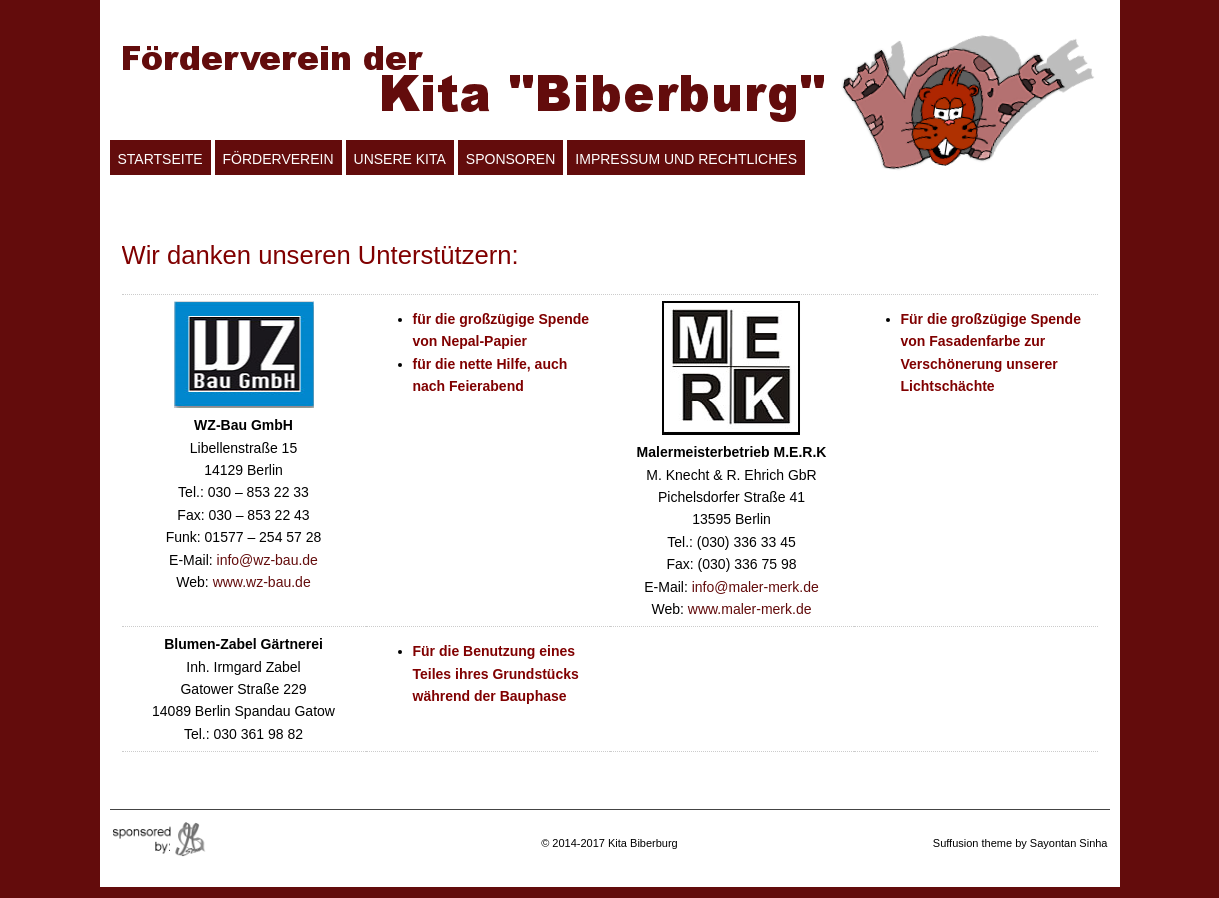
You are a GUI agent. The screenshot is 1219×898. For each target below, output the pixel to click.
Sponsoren (510, 159)
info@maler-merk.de (755, 587)
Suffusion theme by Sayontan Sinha (1020, 843)
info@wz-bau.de (267, 560)
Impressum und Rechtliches (686, 159)
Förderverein (278, 159)
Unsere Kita (400, 159)
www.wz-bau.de (262, 582)
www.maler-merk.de (750, 609)
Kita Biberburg (643, 843)
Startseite (160, 159)
